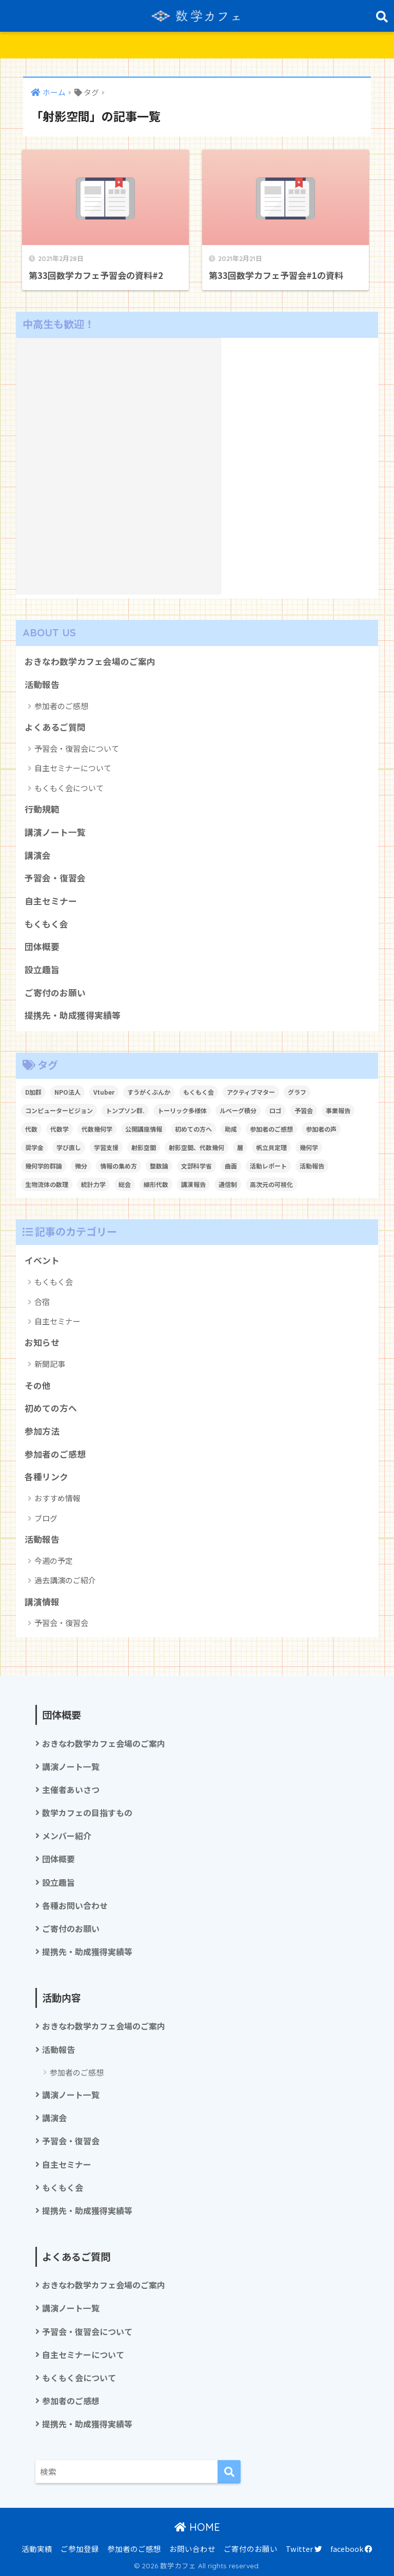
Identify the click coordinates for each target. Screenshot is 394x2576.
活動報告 (42, 684)
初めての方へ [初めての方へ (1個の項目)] (193, 1128)
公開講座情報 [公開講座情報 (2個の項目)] (143, 1128)
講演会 (38, 855)
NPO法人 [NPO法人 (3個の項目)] (67, 1092)
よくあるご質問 (55, 727)
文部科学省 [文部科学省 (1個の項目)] (196, 1165)
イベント (42, 1260)
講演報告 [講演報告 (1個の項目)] (193, 1184)
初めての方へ (51, 1408)
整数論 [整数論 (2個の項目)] (159, 1165)
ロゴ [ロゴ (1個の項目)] (275, 1110)
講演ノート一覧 (55, 832)
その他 (38, 1385)
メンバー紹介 (66, 1836)
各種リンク (46, 1477)
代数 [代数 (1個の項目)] (31, 1128)
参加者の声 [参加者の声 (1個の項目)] (321, 1128)
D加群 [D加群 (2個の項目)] (33, 1092)
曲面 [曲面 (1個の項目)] (231, 1165)
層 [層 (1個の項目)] (240, 1147)
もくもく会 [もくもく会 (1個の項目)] (198, 1092)
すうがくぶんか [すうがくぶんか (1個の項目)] (148, 1092)
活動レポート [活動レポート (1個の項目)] (268, 1165)
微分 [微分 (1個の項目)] (81, 1165)
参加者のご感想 (61, 705)
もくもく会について (69, 787)
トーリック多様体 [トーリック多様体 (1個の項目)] (182, 1110)
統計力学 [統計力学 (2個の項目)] (93, 1184)
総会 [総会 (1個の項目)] (125, 1184)
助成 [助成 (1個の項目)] (231, 1128)
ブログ (45, 1518)
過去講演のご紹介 (65, 1580)
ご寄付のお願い (55, 993)
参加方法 (42, 1431)
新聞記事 (49, 1363)
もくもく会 (46, 924)
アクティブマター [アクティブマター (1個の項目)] (251, 1092)
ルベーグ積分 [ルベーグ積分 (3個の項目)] (238, 1110)
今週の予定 (53, 1560)
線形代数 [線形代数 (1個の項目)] (156, 1184)
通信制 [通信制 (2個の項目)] (228, 1184)
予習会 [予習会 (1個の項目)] (303, 1110)
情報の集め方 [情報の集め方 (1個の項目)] (118, 1165)
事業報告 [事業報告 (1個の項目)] (338, 1110)
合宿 (42, 1301)
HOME (197, 2527)
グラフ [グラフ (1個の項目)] (297, 1092)
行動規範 (42, 809)
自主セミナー (51, 901)
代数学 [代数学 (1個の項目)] (59, 1128)
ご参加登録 (80, 2548)
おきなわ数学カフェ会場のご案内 (90, 661)
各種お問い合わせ (75, 1905)
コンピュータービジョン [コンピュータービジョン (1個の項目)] (59, 1110)
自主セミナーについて (72, 767)
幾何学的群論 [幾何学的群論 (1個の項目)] (43, 1165)
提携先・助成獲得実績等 (73, 1015)
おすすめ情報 (57, 1498)
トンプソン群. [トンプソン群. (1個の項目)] (125, 1110)
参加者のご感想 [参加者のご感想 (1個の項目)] (271, 1128)
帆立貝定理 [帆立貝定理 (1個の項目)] (271, 1147)
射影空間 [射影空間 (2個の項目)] (143, 1147)
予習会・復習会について (76, 748)
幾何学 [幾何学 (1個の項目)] (309, 1147)
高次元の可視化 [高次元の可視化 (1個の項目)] (271, 1184)
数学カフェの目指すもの (87, 1813)
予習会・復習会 (55, 878)
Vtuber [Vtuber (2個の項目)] (103, 1092)
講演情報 (42, 1602)
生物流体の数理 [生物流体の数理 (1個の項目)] (46, 1184)
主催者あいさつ (71, 1790)
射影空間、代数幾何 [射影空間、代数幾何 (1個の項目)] (196, 1147)
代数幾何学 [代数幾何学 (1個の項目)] (97, 1128)
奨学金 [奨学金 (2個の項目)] (34, 1147)
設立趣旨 (42, 969)
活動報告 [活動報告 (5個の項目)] (312, 1165)
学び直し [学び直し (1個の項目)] (68, 1147)
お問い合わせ (192, 2548)
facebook (351, 2548)
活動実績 (37, 2548)
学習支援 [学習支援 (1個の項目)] (106, 1147)
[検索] (229, 2471)
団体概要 (42, 946)
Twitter (304, 2548)
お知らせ (42, 1342)
